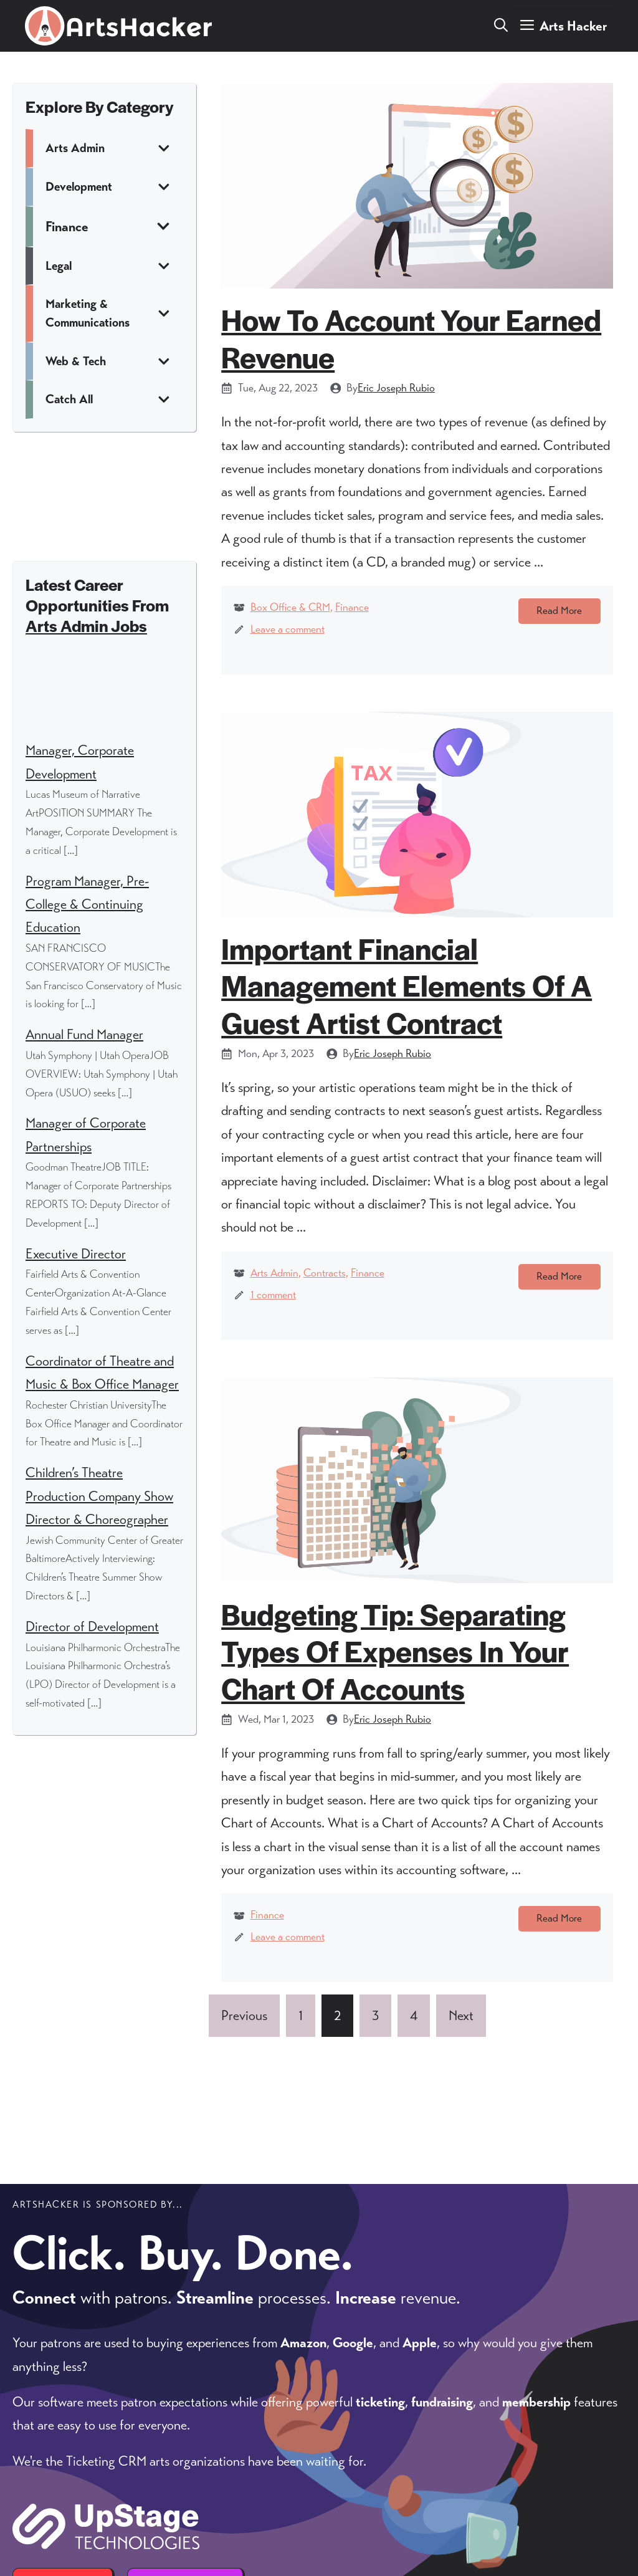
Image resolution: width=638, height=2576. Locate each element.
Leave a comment (287, 629)
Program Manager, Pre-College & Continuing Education (87, 904)
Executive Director (76, 1253)
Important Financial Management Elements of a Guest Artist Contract (406, 1011)
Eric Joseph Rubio (396, 388)
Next (461, 2094)
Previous (244, 2094)
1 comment (273, 1321)
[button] (501, 26)
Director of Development (92, 1626)
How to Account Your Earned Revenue (411, 337)
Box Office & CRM (290, 607)
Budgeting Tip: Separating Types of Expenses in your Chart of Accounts (395, 1703)
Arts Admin (274, 1299)
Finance (352, 607)
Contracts (324, 1299)
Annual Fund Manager (84, 1034)
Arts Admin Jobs (86, 625)
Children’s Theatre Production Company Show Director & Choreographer (99, 1496)
